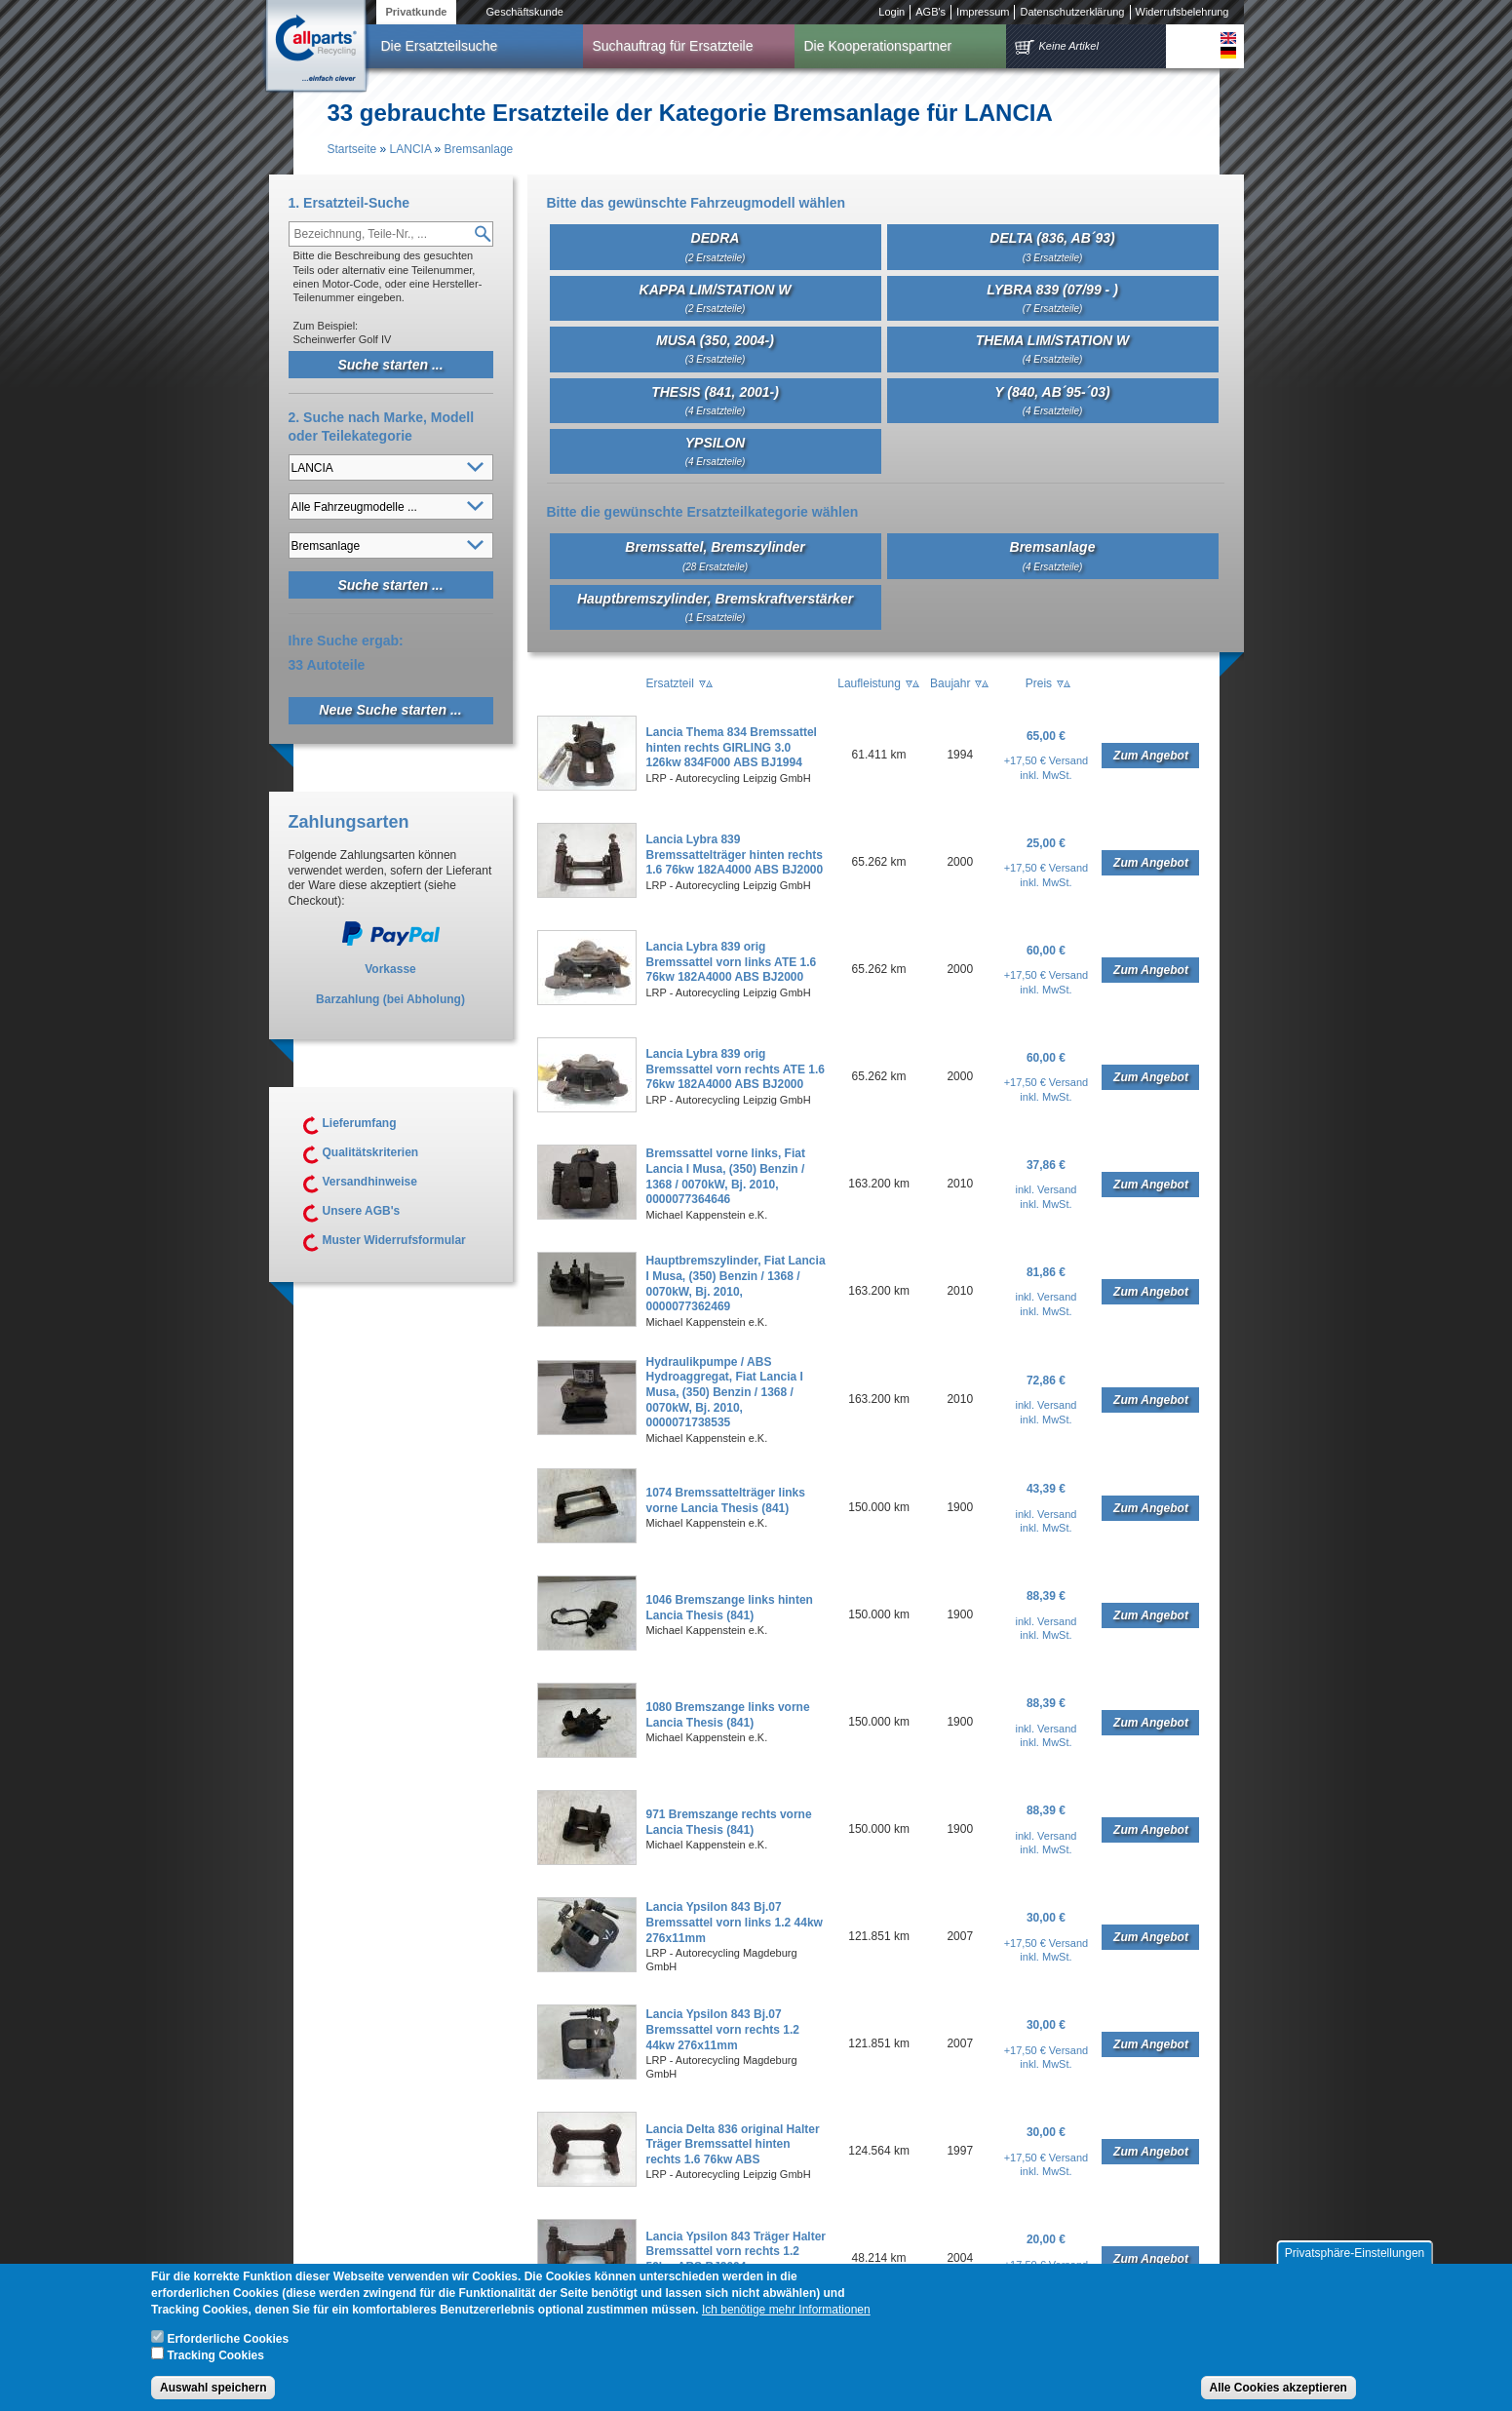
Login (891, 12)
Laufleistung (869, 683)
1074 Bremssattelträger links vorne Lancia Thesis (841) (725, 1500)
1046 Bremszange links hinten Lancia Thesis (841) (729, 1607)
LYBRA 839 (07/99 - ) (1052, 298)
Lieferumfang (360, 1123)
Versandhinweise (370, 1181)
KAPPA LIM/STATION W (716, 298)
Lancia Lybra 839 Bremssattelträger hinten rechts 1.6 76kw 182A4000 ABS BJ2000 (735, 854)
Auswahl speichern (213, 2388)
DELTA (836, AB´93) (1051, 246)
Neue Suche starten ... (390, 710)
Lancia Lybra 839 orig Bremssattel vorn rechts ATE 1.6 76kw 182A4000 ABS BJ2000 (735, 1069)
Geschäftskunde (524, 12)
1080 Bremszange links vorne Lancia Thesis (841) (728, 1715)
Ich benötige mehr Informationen (786, 2310)
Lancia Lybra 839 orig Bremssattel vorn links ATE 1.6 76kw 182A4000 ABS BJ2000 (731, 962)
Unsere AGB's (362, 1211)
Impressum (982, 12)
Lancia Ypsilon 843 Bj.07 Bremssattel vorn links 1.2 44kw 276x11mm (734, 1922)
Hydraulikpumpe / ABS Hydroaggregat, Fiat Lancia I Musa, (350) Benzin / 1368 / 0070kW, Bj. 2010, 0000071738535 (724, 1392)
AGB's (930, 12)
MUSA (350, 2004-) (715, 348)
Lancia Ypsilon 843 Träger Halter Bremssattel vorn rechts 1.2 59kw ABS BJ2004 (736, 2252)
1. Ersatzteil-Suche (349, 203)
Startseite (352, 149)
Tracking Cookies (215, 2356)
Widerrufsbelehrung (1182, 12)
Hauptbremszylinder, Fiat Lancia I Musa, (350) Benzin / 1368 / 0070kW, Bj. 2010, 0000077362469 (736, 1283)
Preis (1039, 683)
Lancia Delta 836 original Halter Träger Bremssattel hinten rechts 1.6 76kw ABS (733, 2144)
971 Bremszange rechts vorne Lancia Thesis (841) (729, 1822)
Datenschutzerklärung (1072, 12)
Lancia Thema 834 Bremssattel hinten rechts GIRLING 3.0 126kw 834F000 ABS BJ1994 (731, 747)
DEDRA (715, 246)
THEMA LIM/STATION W (1053, 348)
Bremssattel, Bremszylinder (714, 555)
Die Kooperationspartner (878, 46)
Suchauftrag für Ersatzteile (673, 46)
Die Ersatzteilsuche (439, 46)
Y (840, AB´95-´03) (1051, 400)
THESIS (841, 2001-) (715, 400)
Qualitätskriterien (371, 1152)
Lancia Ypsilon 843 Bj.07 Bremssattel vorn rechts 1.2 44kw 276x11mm (722, 2029)
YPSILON (715, 451)
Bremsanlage (479, 149)
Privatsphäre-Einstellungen (1354, 2254)
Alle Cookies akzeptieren (1278, 2388)
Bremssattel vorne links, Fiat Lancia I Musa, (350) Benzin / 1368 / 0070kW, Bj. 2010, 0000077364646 (725, 1176)
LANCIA (411, 149)
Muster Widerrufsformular (394, 1240)
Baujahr (950, 683)
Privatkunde (416, 12)
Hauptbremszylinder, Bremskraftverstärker (715, 607)
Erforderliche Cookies (228, 2340)
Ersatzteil (670, 683)
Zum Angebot (1150, 755)
